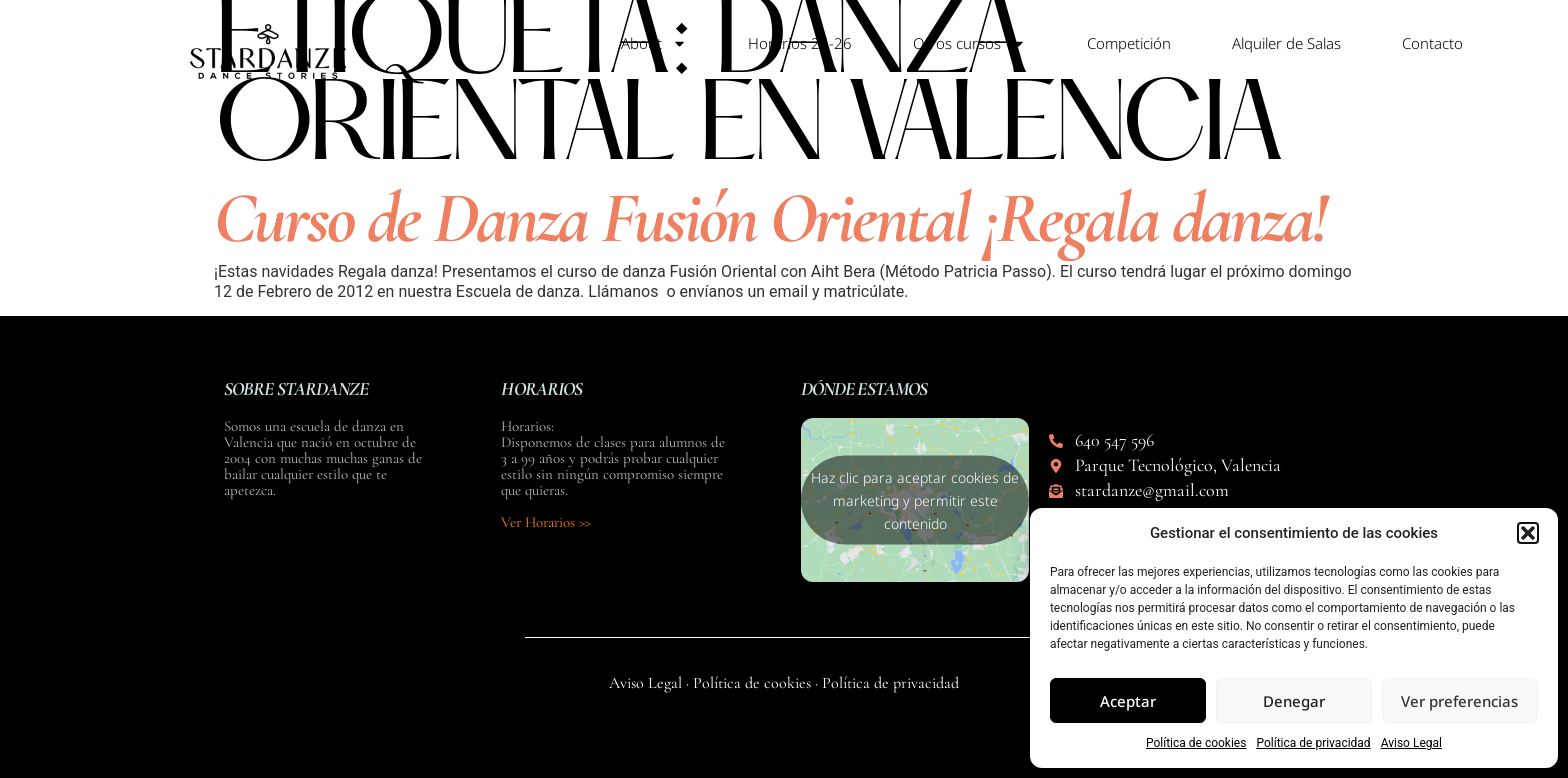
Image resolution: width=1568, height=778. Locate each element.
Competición (1129, 43)
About (654, 43)
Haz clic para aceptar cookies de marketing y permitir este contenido (915, 500)
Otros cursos (969, 43)
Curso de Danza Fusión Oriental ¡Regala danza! (769, 218)
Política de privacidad (1313, 743)
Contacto (1432, 43)
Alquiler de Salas (1286, 43)
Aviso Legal (1411, 743)
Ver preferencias (1459, 701)
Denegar (1294, 701)
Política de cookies (1196, 743)
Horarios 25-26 (800, 43)
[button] (1528, 533)
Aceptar (1128, 701)
